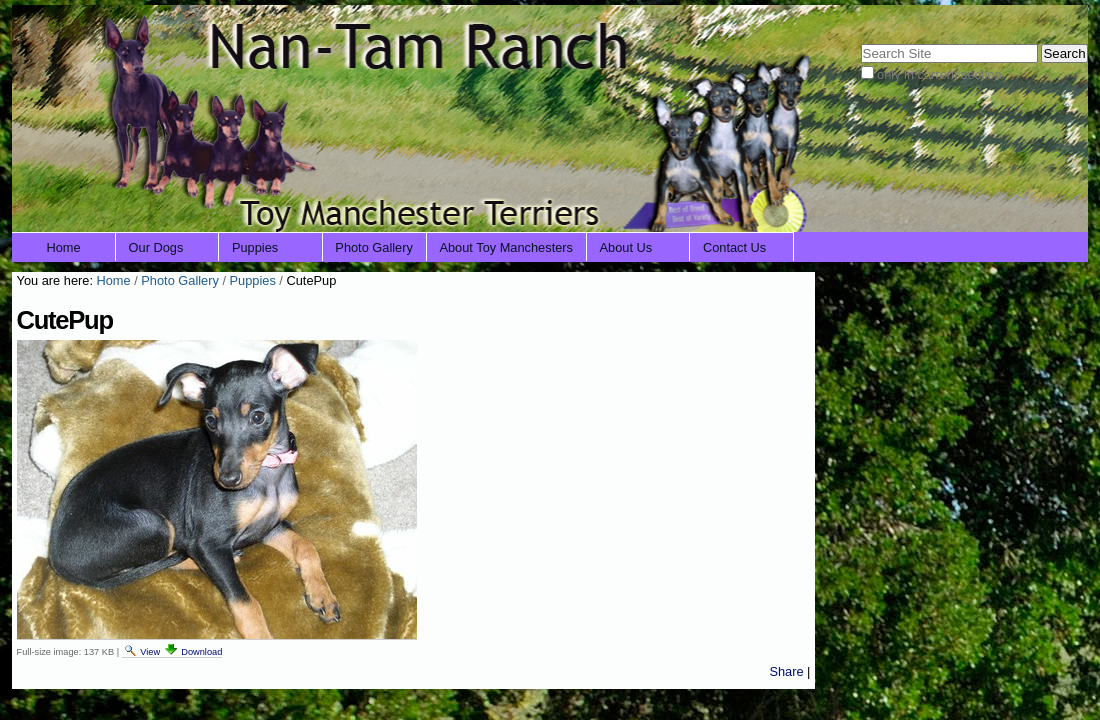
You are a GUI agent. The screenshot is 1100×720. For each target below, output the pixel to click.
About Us (626, 247)
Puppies (255, 247)
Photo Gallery (374, 247)
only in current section (939, 74)
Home (64, 247)
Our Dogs (156, 247)
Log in (1057, 17)
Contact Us (734, 247)
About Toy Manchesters (506, 247)
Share (786, 671)
